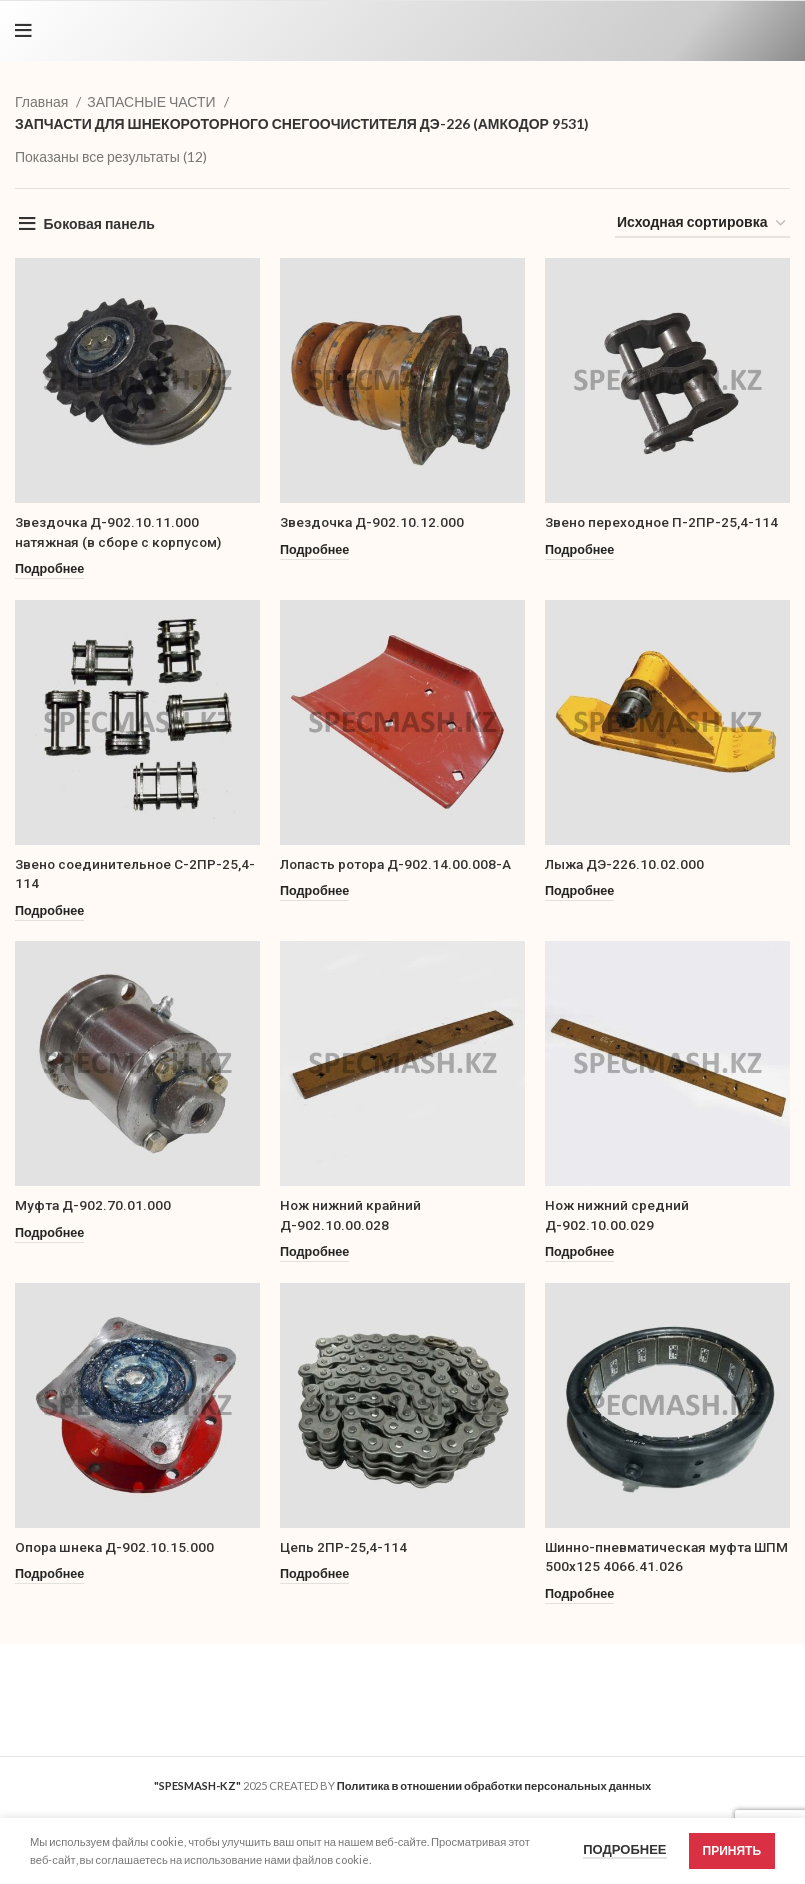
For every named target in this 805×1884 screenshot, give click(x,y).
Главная (43, 101)
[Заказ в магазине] (702, 223)
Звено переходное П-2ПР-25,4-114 (663, 522)
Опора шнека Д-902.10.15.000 (116, 1547)
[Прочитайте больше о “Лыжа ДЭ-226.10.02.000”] (579, 891)
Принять (732, 1850)
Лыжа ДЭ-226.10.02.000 (626, 864)
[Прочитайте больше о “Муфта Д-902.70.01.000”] (49, 1233)
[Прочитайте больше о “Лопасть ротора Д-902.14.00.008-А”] (314, 891)
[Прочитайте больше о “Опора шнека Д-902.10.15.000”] (49, 1574)
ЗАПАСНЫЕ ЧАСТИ (152, 101)
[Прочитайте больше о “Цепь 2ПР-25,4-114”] (314, 1574)
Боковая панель (99, 223)
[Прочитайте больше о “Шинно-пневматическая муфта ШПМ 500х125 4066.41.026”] (579, 1594)
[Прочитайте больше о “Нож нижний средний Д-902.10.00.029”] (579, 1252)
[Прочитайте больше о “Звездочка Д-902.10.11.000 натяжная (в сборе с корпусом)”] (49, 569)
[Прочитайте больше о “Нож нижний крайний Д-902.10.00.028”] (314, 1252)
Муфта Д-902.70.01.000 (94, 1205)
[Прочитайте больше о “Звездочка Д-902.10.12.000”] (314, 550)
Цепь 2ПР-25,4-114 (344, 1547)
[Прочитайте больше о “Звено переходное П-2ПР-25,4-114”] (579, 550)
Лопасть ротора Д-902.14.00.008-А (399, 864)
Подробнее (624, 1849)
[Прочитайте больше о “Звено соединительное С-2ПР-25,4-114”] (49, 911)
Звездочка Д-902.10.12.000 (373, 522)
